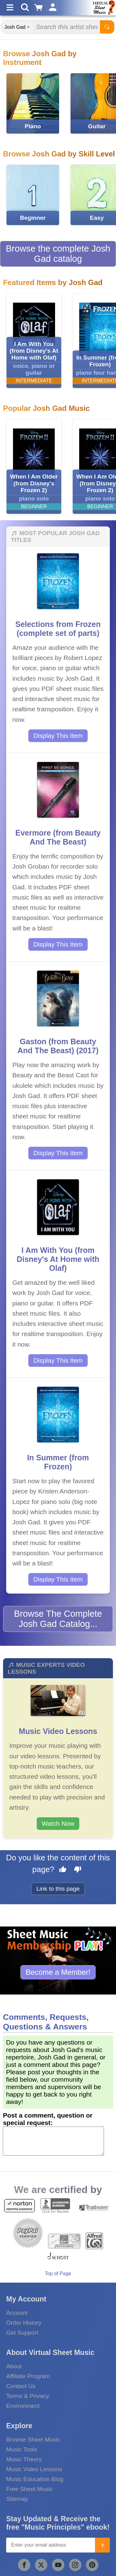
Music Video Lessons (58, 1731)
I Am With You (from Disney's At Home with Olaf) (58, 1259)
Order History (23, 2322)
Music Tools (21, 2449)
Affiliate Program (28, 2376)
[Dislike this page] (77, 1870)
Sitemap (17, 2499)
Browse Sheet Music (33, 2439)
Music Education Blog (34, 2479)
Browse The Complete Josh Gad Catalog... (58, 1619)
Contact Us (21, 2386)
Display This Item (58, 735)
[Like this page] (63, 1870)
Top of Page (58, 2273)
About (14, 2366)
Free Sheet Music (29, 2489)
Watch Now (58, 1823)
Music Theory (24, 2459)
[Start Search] (107, 26)
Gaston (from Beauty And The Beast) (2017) (57, 1046)
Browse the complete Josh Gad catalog (58, 254)
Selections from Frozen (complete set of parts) (58, 628)
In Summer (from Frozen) (58, 1462)
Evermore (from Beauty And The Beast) (58, 837)
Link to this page (58, 1888)
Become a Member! (58, 1972)
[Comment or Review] (53, 2141)
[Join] (102, 2545)
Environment (23, 2406)
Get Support (22, 2332)
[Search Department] (17, 26)
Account (17, 2313)
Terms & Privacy (27, 2396)
